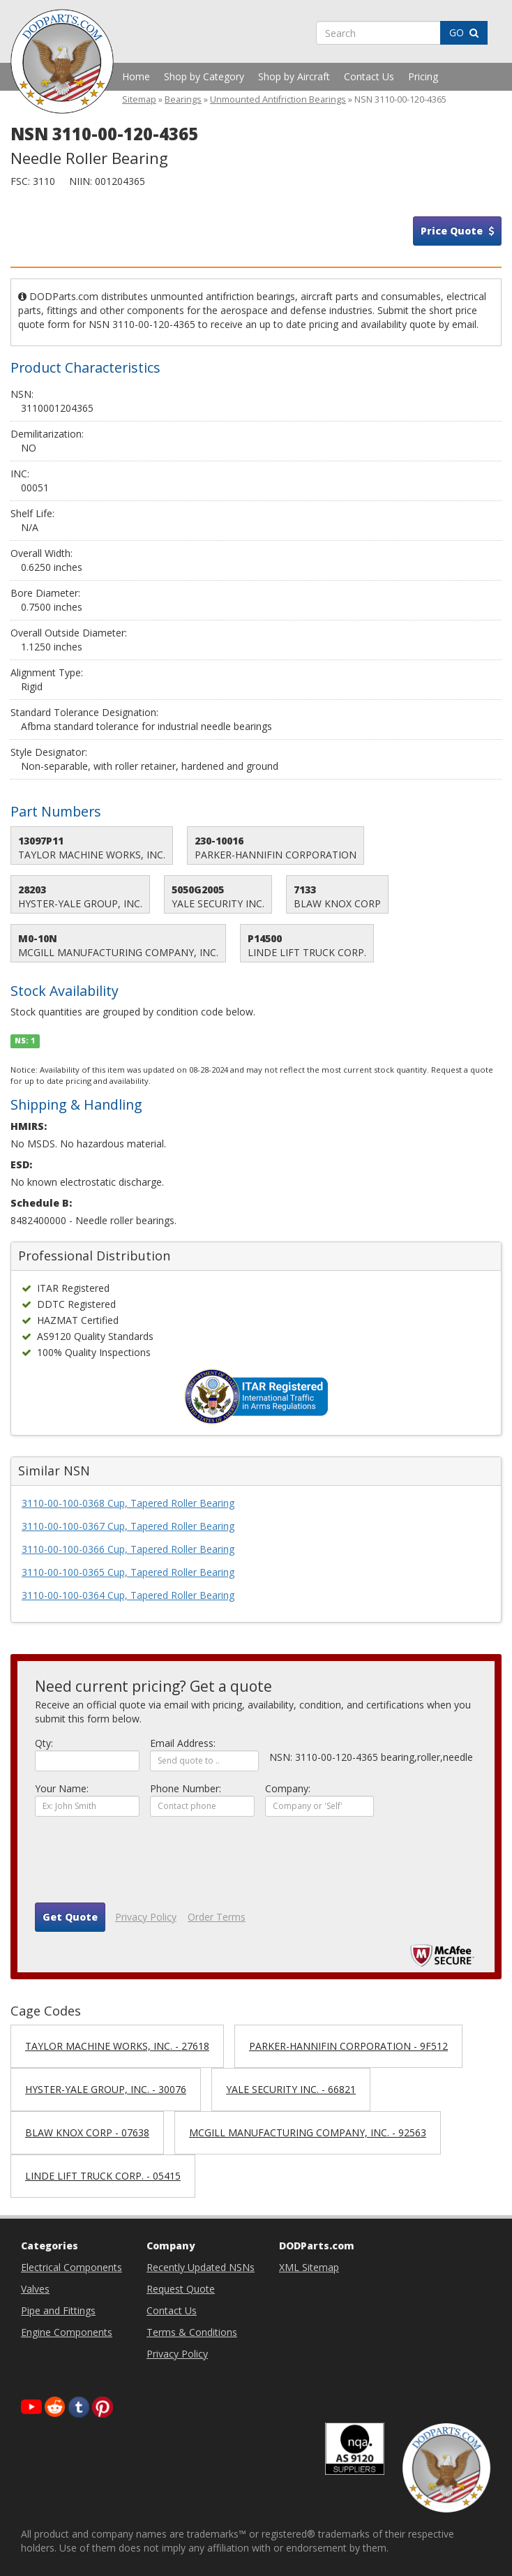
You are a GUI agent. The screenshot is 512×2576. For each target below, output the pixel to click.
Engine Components (66, 2332)
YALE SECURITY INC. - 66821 (291, 2089)
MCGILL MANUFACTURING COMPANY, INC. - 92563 (307, 2132)
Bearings (183, 99)
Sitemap (139, 99)
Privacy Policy (145, 1916)
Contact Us (369, 76)
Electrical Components (71, 2267)
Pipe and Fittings (58, 2310)
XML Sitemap (309, 2267)
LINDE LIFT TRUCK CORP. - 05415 (103, 2175)
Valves (35, 2288)
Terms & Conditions (191, 2332)
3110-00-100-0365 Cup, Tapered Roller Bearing (128, 1572)
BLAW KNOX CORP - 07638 (87, 2132)
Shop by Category (204, 76)
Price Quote (457, 230)
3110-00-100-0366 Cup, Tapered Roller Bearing (128, 1549)
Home (136, 76)
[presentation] (141, 1865)
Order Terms (217, 1916)
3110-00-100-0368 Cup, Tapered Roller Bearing (128, 1503)
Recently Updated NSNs (200, 2267)
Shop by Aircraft (294, 76)
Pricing (423, 76)
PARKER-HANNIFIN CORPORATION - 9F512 (348, 2046)
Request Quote (180, 2288)
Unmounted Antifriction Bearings (278, 99)
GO (464, 32)
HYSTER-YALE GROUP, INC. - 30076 (105, 2089)
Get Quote (70, 1916)
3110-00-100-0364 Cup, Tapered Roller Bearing (128, 1595)
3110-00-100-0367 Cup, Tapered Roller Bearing (128, 1526)
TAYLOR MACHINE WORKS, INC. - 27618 (117, 2046)
